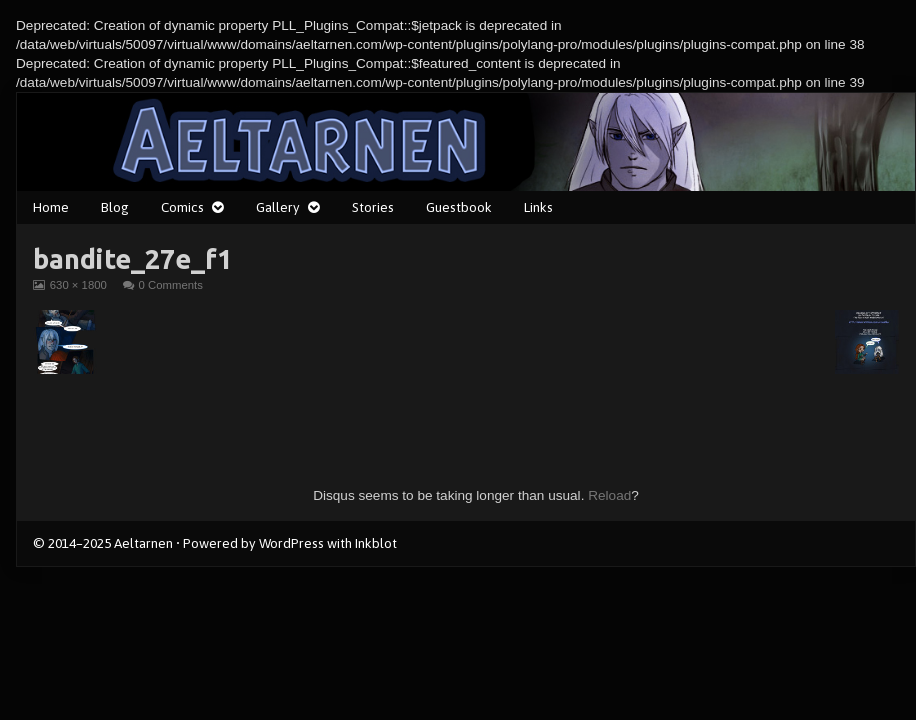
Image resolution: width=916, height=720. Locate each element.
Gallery (278, 207)
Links (538, 207)
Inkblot (376, 543)
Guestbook (459, 207)
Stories (373, 207)
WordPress (291, 543)
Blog (115, 207)
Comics (182, 207)
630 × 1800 (78, 285)
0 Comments (171, 285)
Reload (609, 495)
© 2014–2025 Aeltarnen (103, 543)
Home (51, 207)
